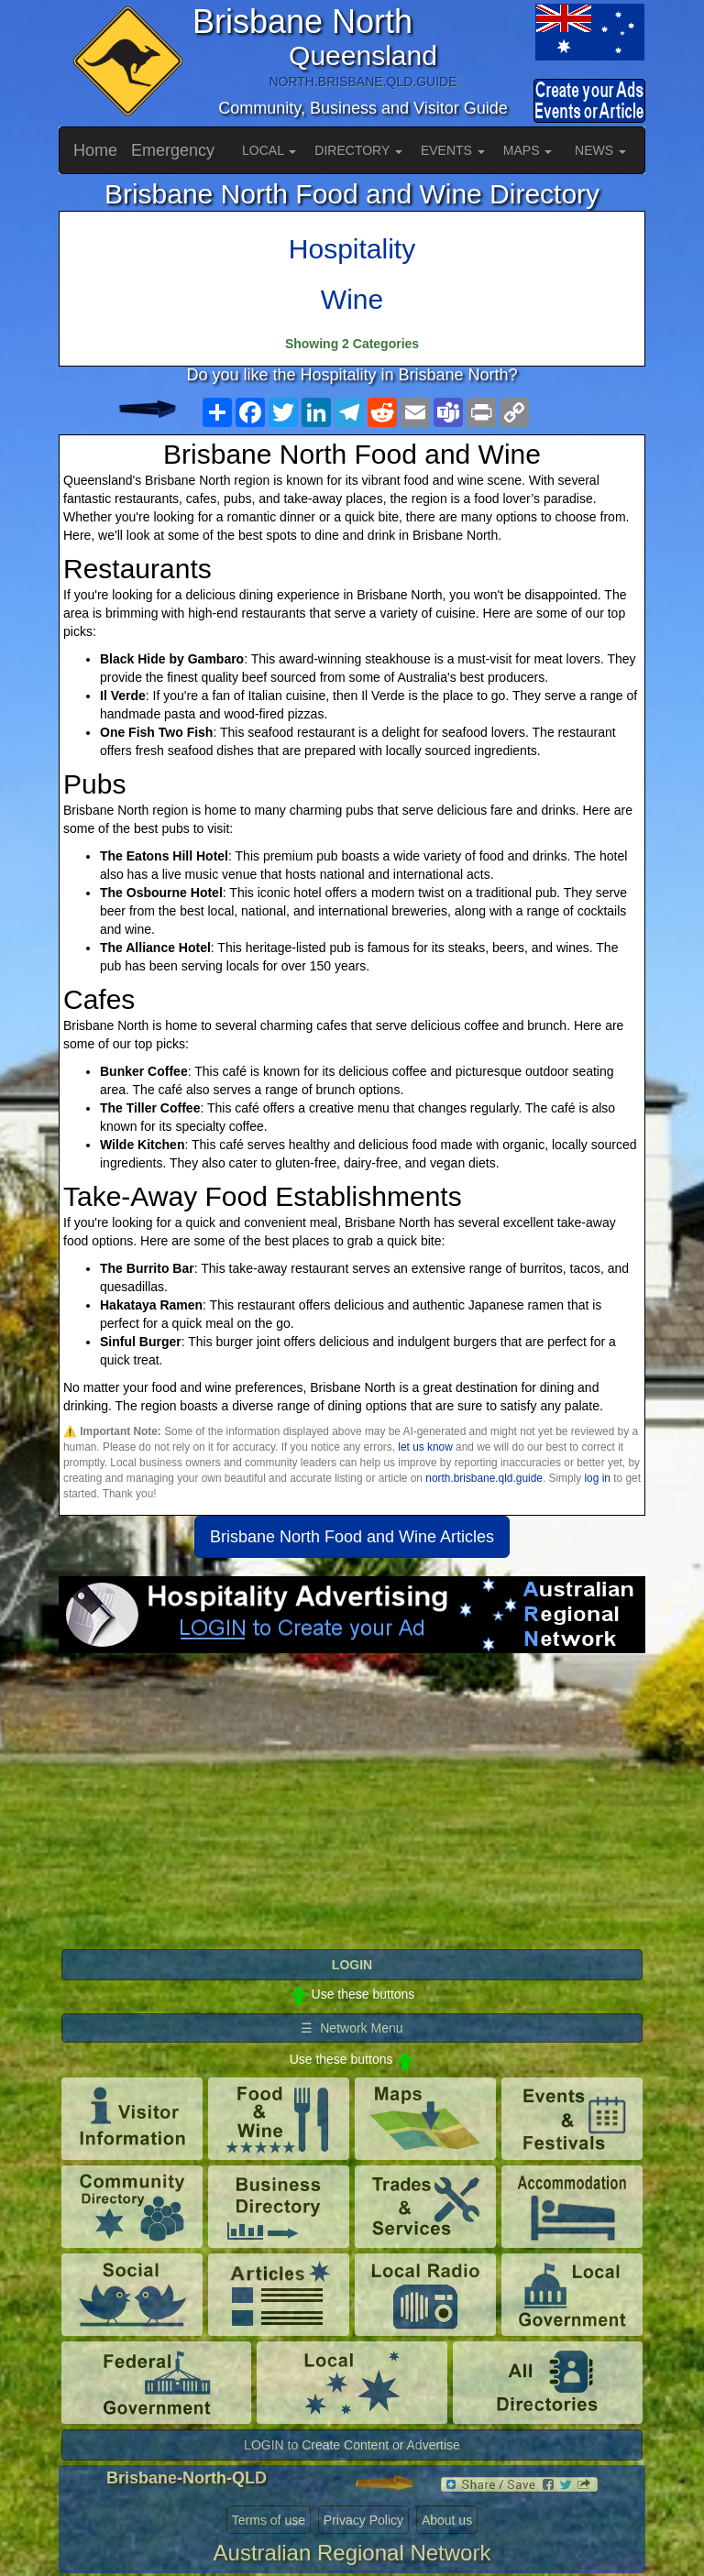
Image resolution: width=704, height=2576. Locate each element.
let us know (425, 1447)
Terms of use (268, 2520)
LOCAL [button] (269, 150)
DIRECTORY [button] (358, 150)
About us (447, 2520)
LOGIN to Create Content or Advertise (352, 2445)
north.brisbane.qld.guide (484, 1478)
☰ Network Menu (351, 2028)
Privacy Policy (363, 2520)
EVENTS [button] (453, 150)
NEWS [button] (600, 150)
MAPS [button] (528, 150)
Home (95, 150)
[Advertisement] (352, 1800)
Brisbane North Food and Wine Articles (352, 1537)
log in (597, 1478)
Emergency (172, 150)
